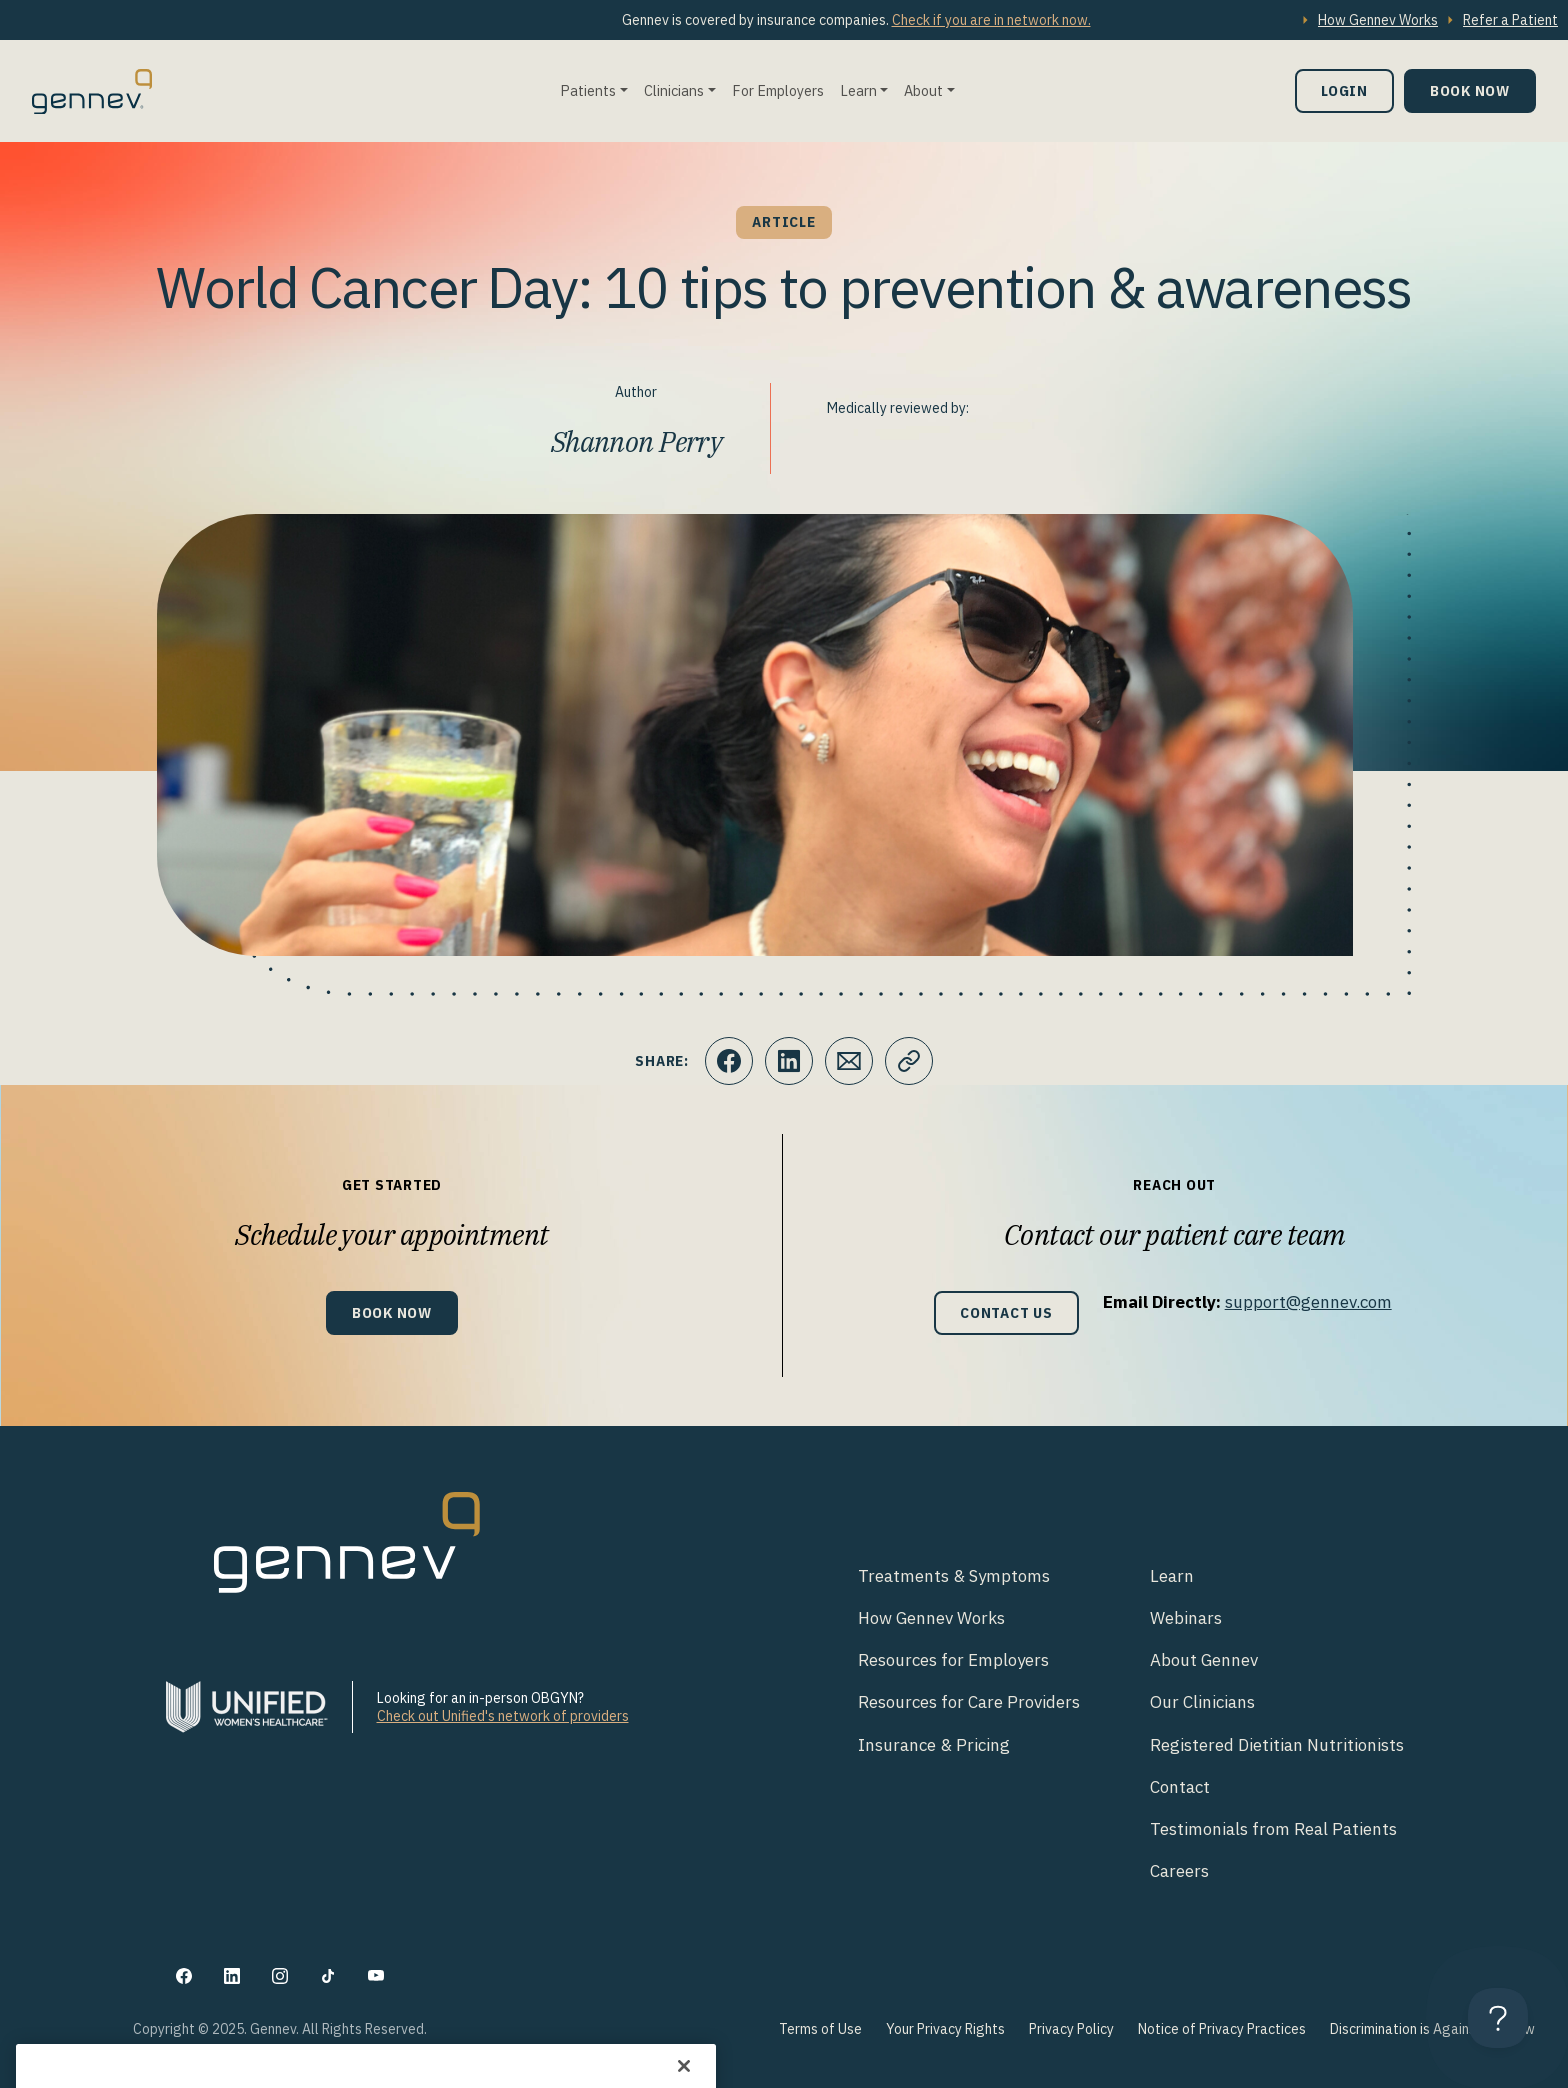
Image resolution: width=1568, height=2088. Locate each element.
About (923, 90)
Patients (588, 90)
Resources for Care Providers (969, 1702)
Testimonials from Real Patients (1273, 1829)
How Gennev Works (1378, 20)
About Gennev (1204, 1660)
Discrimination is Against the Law (1432, 2029)
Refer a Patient (1510, 20)
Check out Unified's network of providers (503, 1716)
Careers (1179, 1871)
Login (1344, 90)
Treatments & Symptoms (954, 1576)
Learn (858, 90)
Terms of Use (820, 2029)
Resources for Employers (953, 1660)
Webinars (1186, 1618)
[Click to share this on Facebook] (729, 1061)
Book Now (1470, 90)
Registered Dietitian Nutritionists (1277, 1745)
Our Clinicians (1202, 1702)
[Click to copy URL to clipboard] (909, 1061)
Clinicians (674, 90)
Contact (1180, 1787)
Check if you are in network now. (991, 20)
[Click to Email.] (849, 1061)
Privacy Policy (1071, 2029)
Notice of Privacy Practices (1222, 2029)
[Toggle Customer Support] (1498, 2018)
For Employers (778, 90)
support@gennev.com (1308, 1302)
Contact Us (1006, 1312)
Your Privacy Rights (945, 2029)
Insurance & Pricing (934, 1745)
